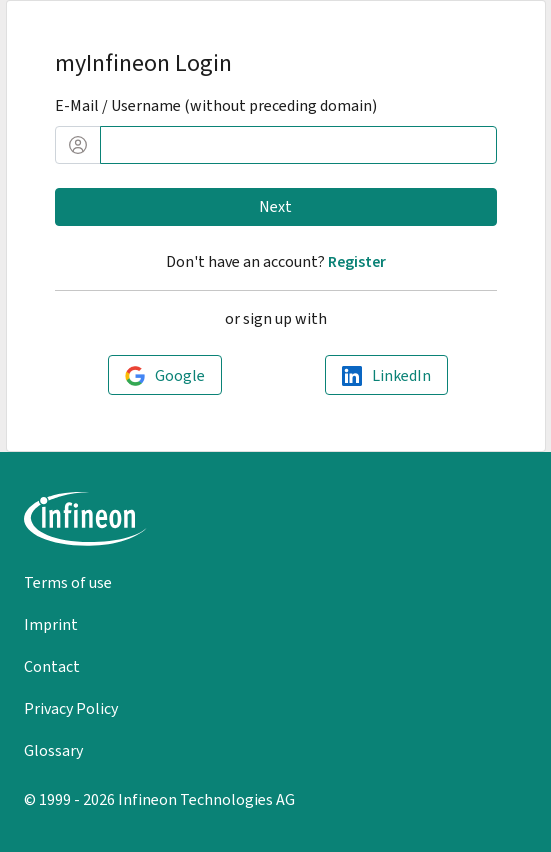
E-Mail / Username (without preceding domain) (216, 105)
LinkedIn (401, 375)
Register (357, 261)
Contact (52, 666)
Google (180, 375)
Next (275, 206)
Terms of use (68, 582)
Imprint (51, 624)
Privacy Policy (71, 708)
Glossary (53, 750)
